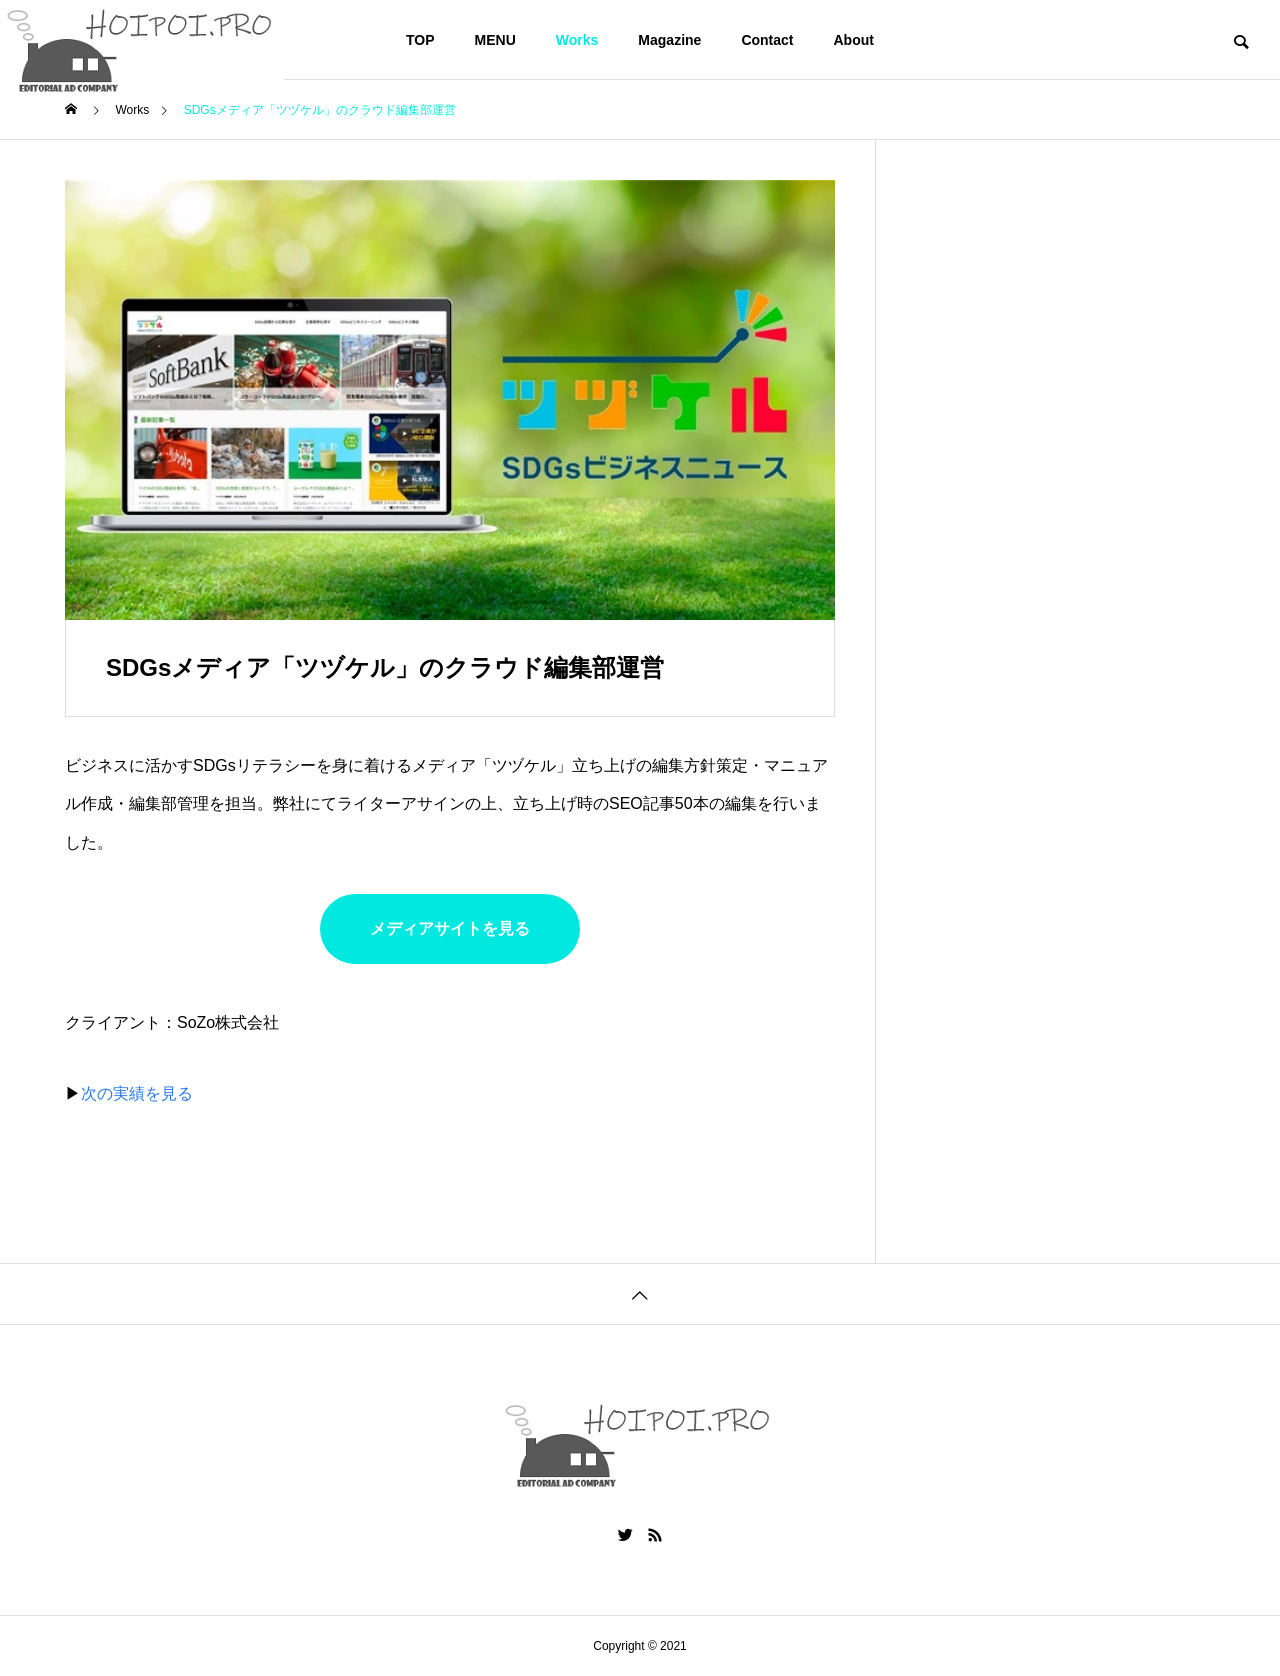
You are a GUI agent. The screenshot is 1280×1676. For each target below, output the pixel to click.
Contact (767, 40)
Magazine (669, 40)
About (854, 40)
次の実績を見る (137, 1093)
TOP (420, 40)
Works (577, 40)
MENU (495, 40)
